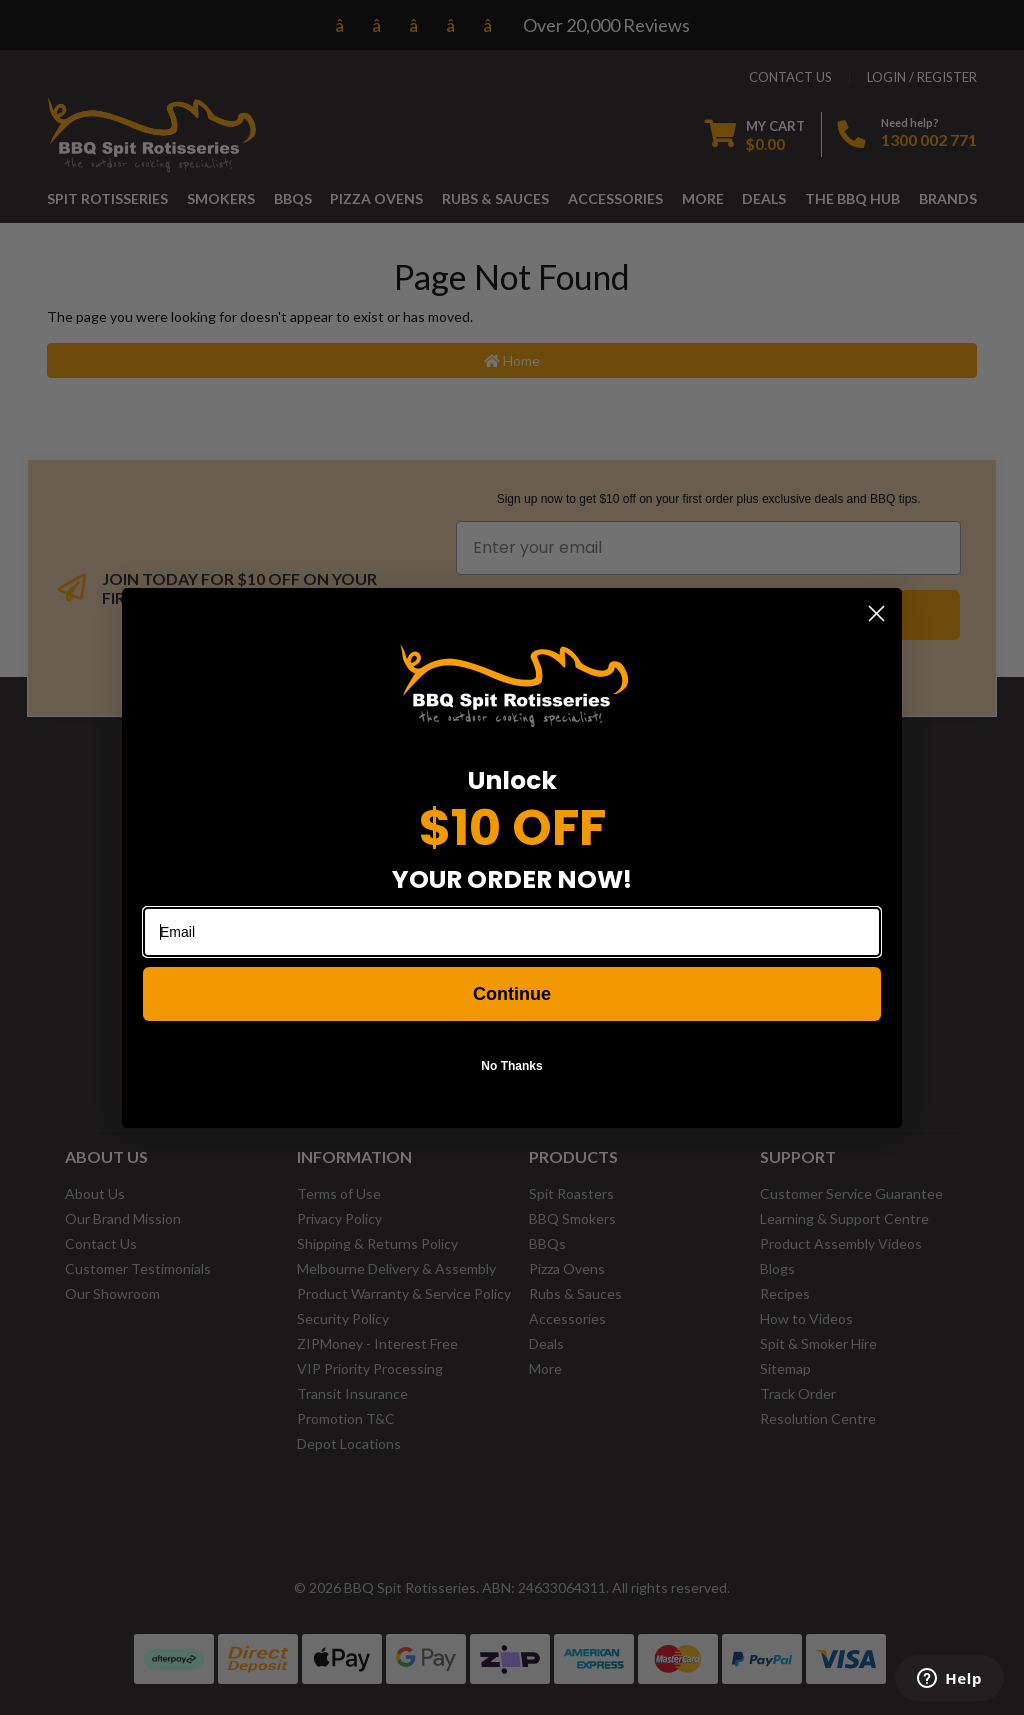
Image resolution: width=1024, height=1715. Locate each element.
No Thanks (511, 1066)
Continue (512, 994)
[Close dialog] (876, 613)
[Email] (512, 932)
